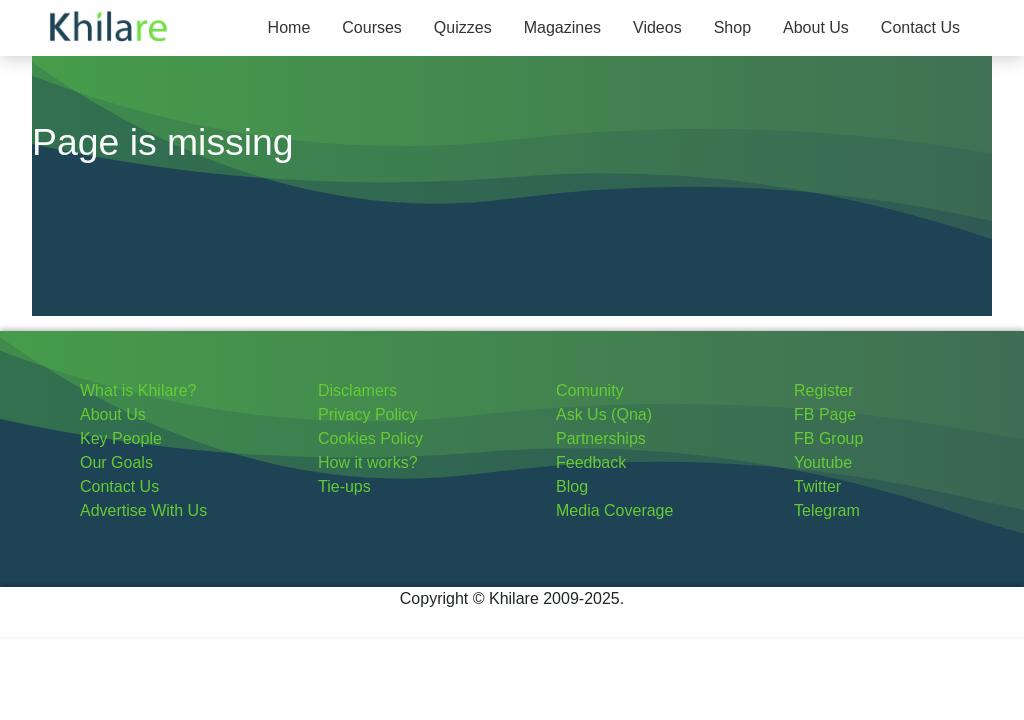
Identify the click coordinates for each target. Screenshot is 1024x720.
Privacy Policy (368, 414)
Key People (121, 438)
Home (289, 27)
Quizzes (463, 27)
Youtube (823, 462)
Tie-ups (344, 486)
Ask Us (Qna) (604, 414)
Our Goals (116, 462)
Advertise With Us (143, 510)
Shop (732, 27)
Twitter (817, 486)
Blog (572, 486)
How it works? (368, 462)
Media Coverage (614, 510)
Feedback (591, 462)
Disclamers (357, 390)
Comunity (590, 390)
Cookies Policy (370, 438)
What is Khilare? (138, 390)
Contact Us (920, 27)
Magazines (562, 27)
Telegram (827, 510)
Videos (657, 27)
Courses (372, 27)
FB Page (825, 414)
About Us (816, 27)
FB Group (828, 438)
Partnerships (601, 438)
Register (824, 390)
